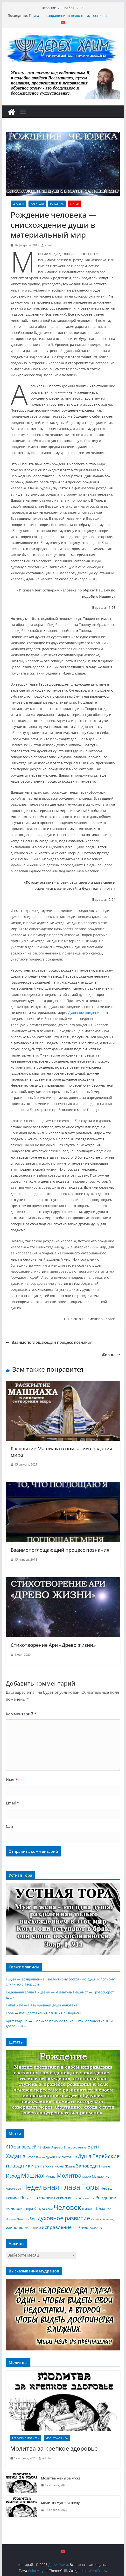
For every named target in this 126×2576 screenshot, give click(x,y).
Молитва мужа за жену (60, 2502)
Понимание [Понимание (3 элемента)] (63, 2198)
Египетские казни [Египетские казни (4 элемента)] (49, 2166)
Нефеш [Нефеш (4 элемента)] (106, 2188)
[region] (63, 1919)
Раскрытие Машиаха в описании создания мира (61, 1451)
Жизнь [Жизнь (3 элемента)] (70, 2166)
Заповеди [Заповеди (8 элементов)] (87, 2166)
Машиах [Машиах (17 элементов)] (32, 2175)
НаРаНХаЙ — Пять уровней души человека (41, 2005)
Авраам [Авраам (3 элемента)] (57, 2147)
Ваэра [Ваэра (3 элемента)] (31, 2157)
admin (49, 245)
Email (12, 1803)
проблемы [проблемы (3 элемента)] (81, 2228)
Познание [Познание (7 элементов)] (42, 2197)
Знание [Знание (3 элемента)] (104, 2166)
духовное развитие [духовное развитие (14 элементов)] (64, 2218)
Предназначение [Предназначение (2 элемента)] (84, 2198)
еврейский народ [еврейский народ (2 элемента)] (102, 2219)
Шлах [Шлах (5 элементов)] (100, 2208)
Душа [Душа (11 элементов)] (84, 2156)
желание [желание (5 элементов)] (32, 2227)
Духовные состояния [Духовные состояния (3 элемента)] (61, 2157)
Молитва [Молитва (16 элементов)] (68, 2175)
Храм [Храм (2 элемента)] (49, 2209)
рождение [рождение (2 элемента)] (96, 2228)
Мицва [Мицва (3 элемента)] (50, 2176)
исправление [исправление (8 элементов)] (57, 2227)
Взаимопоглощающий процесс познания (49, 1342)
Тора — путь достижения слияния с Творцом (43, 2013)
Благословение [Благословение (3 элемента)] (75, 2147)
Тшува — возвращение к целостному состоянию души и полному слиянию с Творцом (69, 18)
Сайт (10, 1826)
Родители (37, 203)
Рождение (57, 203)
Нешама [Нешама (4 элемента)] (12, 2197)
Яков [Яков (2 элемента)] (20, 2219)
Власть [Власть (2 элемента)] (40, 2157)
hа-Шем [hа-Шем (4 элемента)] (43, 2147)
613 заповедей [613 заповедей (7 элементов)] (21, 2147)
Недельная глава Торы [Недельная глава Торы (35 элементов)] (61, 2187)
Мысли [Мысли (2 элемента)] (86, 2176)
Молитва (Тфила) (57, 2438)
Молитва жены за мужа (61, 2478)
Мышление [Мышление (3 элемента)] (100, 2176)
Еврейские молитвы (25, 2438)
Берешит (18, 203)
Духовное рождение (84, 1012)
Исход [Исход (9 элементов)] (13, 2176)
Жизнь (111, 1354)
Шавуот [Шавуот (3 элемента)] (88, 2208)
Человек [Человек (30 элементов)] (67, 2207)
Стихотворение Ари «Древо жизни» (53, 1645)
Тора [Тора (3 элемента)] (29, 2208)
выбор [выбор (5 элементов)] (30, 2218)
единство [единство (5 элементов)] (14, 2227)
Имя (11, 1779)
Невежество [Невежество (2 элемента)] (13, 2188)
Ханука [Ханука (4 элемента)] (39, 2208)
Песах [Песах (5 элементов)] (25, 2197)
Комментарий (21, 1714)
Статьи (74, 203)
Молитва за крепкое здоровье (54, 2448)
